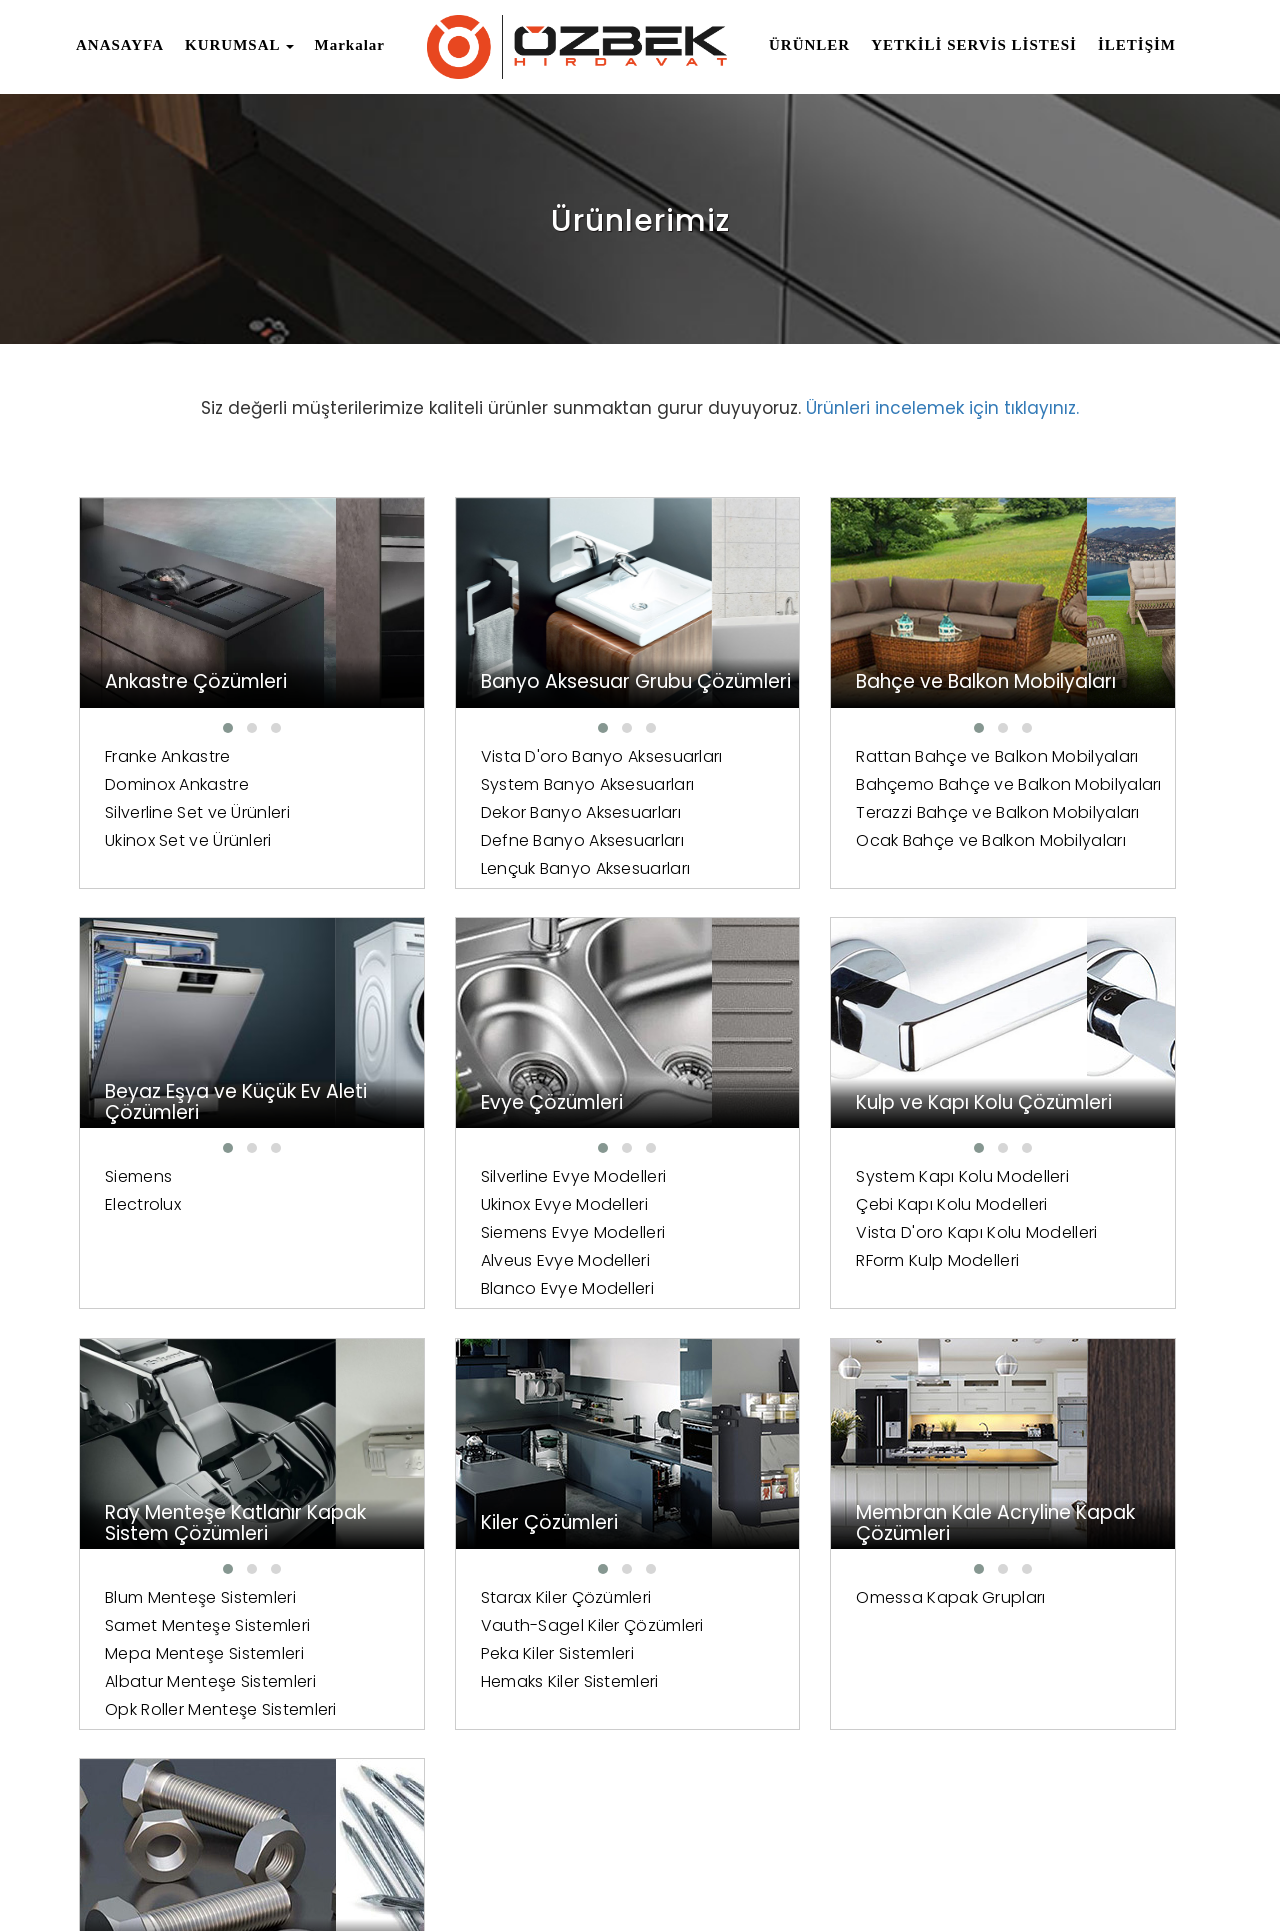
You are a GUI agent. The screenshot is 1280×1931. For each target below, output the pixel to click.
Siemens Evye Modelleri (197, 1234)
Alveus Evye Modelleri (189, 1262)
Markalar (350, 45)
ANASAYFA (120, 45)
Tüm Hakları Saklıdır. (305, 1858)
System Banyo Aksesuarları (500, 812)
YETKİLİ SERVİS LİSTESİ (974, 45)
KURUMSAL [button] (239, 45)
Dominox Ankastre (177, 784)
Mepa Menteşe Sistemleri (780, 1234)
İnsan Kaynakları (884, 1863)
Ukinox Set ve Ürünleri (188, 840)
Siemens (1002, 756)
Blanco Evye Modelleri (191, 1290)
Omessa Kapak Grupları (199, 1600)
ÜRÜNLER (809, 45)
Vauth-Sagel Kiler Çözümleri (1080, 1206)
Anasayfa (765, 1863)
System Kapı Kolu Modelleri (499, 1178)
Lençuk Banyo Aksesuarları (498, 896)
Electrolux (1007, 784)
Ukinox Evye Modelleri (188, 1206)
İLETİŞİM (1137, 45)
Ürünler (1082, 1863)
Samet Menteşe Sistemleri (783, 1206)
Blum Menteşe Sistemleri (776, 1178)
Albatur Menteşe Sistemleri (786, 1262)
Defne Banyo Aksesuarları (494, 868)
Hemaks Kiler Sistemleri (1058, 1262)
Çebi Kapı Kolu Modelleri (488, 1206)
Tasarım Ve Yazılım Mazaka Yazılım (206, 1900)
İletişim (1158, 1863)
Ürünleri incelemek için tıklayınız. (942, 408)
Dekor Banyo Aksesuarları (493, 840)
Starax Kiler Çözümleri (1054, 1178)
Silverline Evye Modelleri (198, 1178)
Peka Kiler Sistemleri (1045, 1234)
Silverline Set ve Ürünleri (197, 812)
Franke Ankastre (168, 756)
